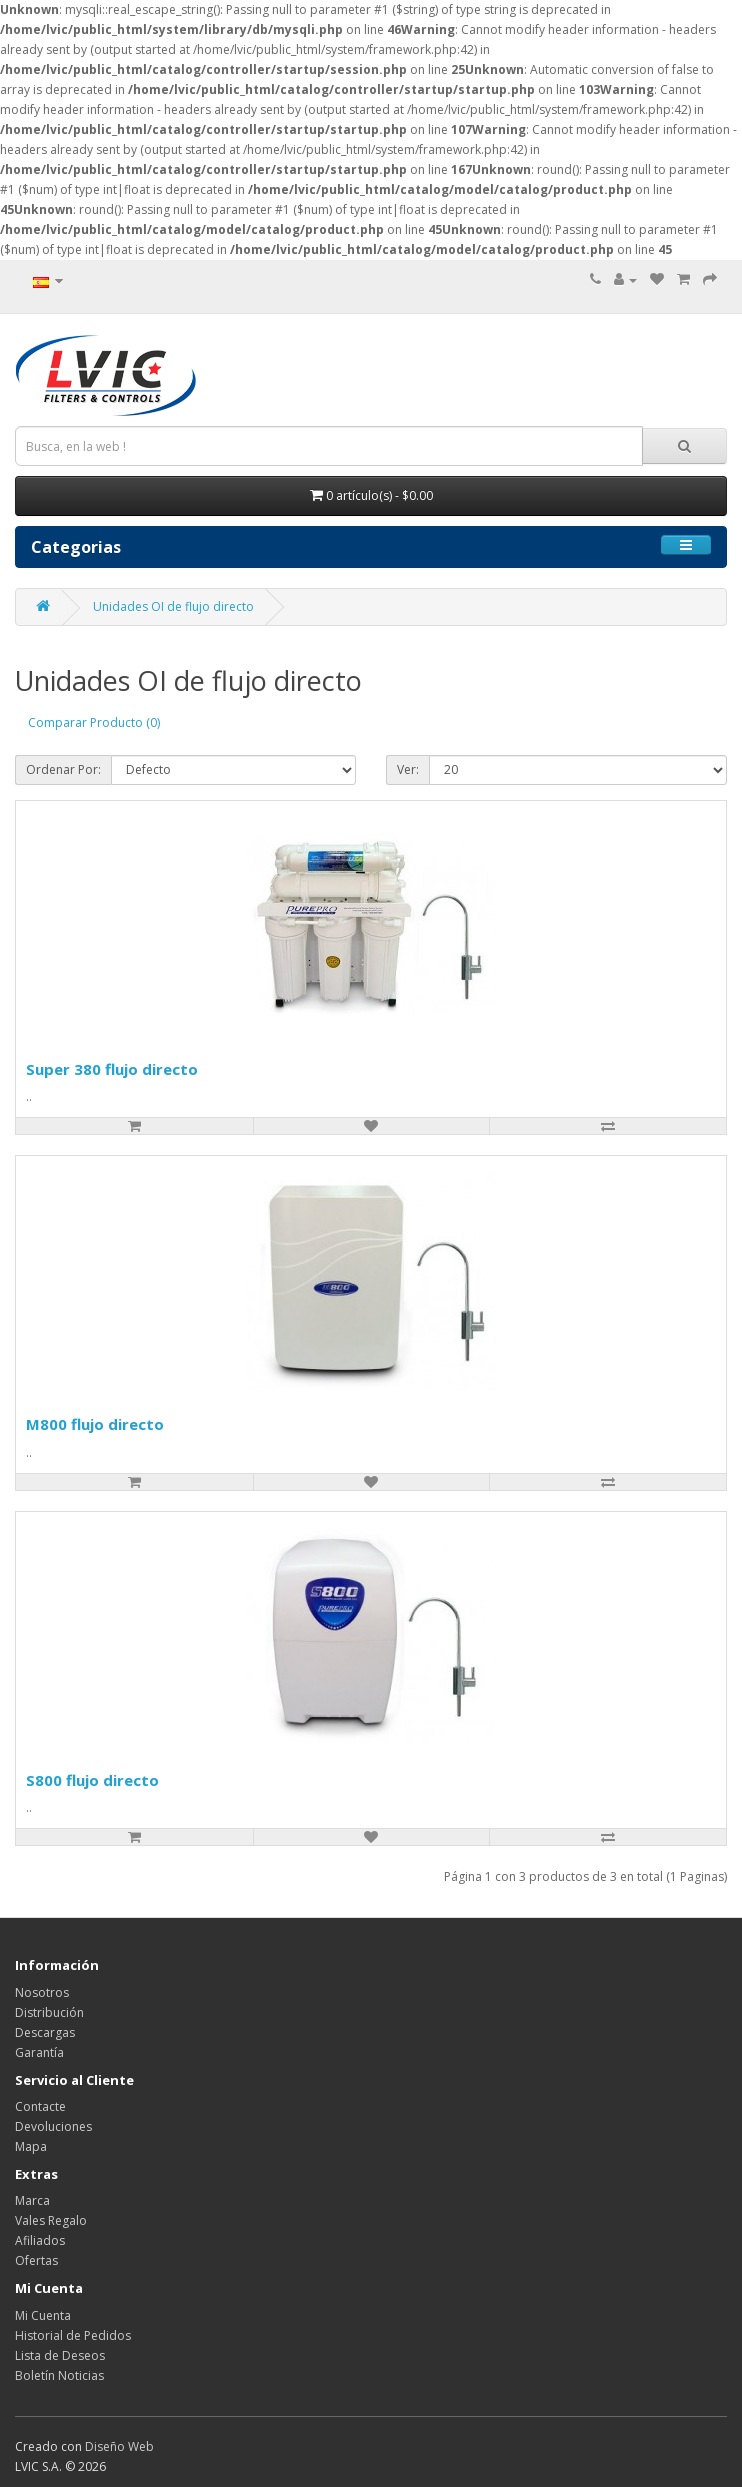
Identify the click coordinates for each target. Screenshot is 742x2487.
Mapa (31, 2146)
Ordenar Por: (63, 769)
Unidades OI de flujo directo (173, 606)
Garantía (39, 2052)
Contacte (40, 2106)
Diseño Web (119, 2446)
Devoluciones (53, 2126)
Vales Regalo (51, 2220)
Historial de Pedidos (73, 2335)
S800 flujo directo (92, 1780)
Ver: (408, 769)
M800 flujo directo (95, 1424)
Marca (32, 2200)
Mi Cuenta (43, 2315)
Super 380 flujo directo (112, 1069)
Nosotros (42, 1992)
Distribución (49, 2012)
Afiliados (40, 2240)
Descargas (45, 2032)
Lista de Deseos (60, 2355)
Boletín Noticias (59, 2375)
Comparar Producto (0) (94, 722)
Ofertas (36, 2260)
